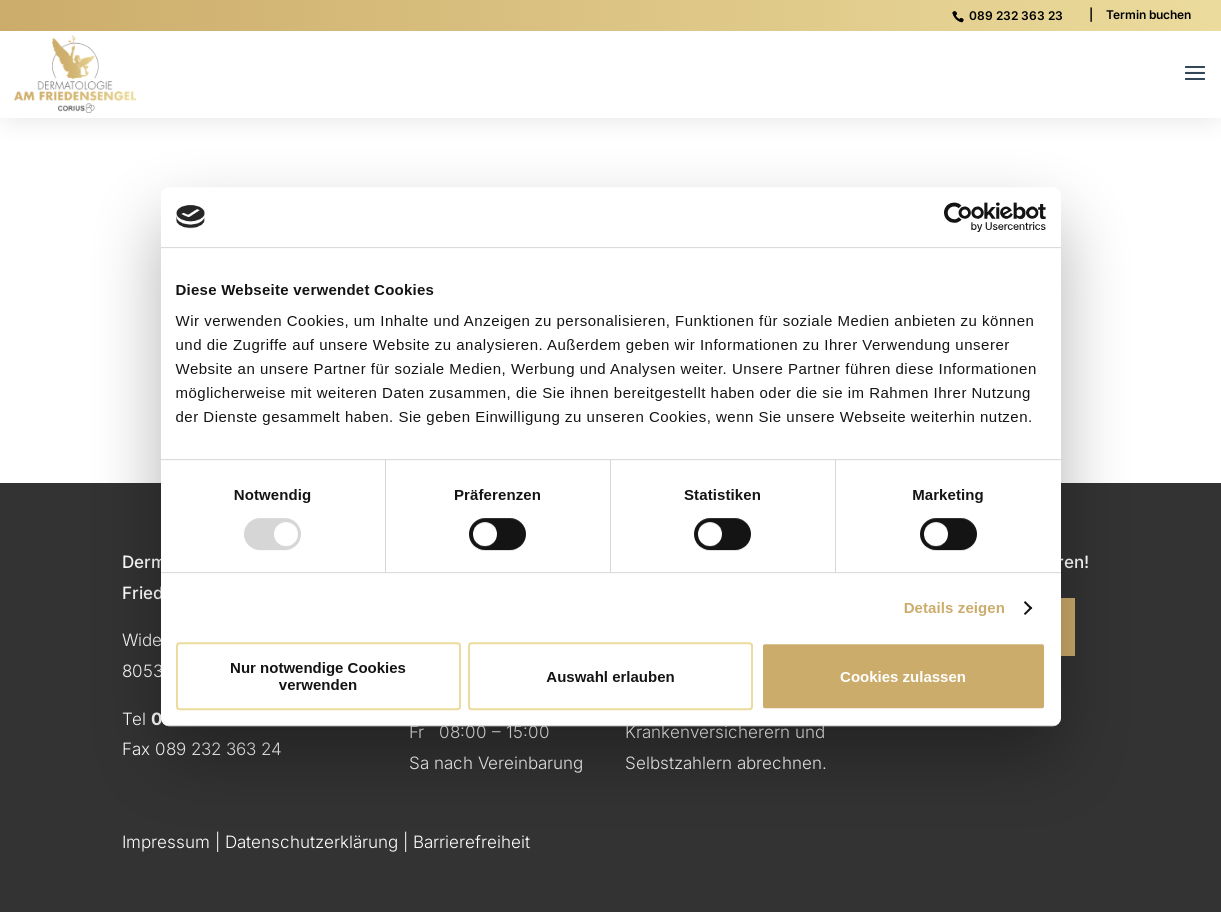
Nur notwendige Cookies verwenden (318, 676)
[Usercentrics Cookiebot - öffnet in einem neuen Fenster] (958, 217)
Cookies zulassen (903, 676)
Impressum (166, 842)
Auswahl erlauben (610, 676)
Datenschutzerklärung (311, 842)
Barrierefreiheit (471, 842)
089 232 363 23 (1016, 15)
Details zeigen (954, 607)
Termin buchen (1148, 14)
